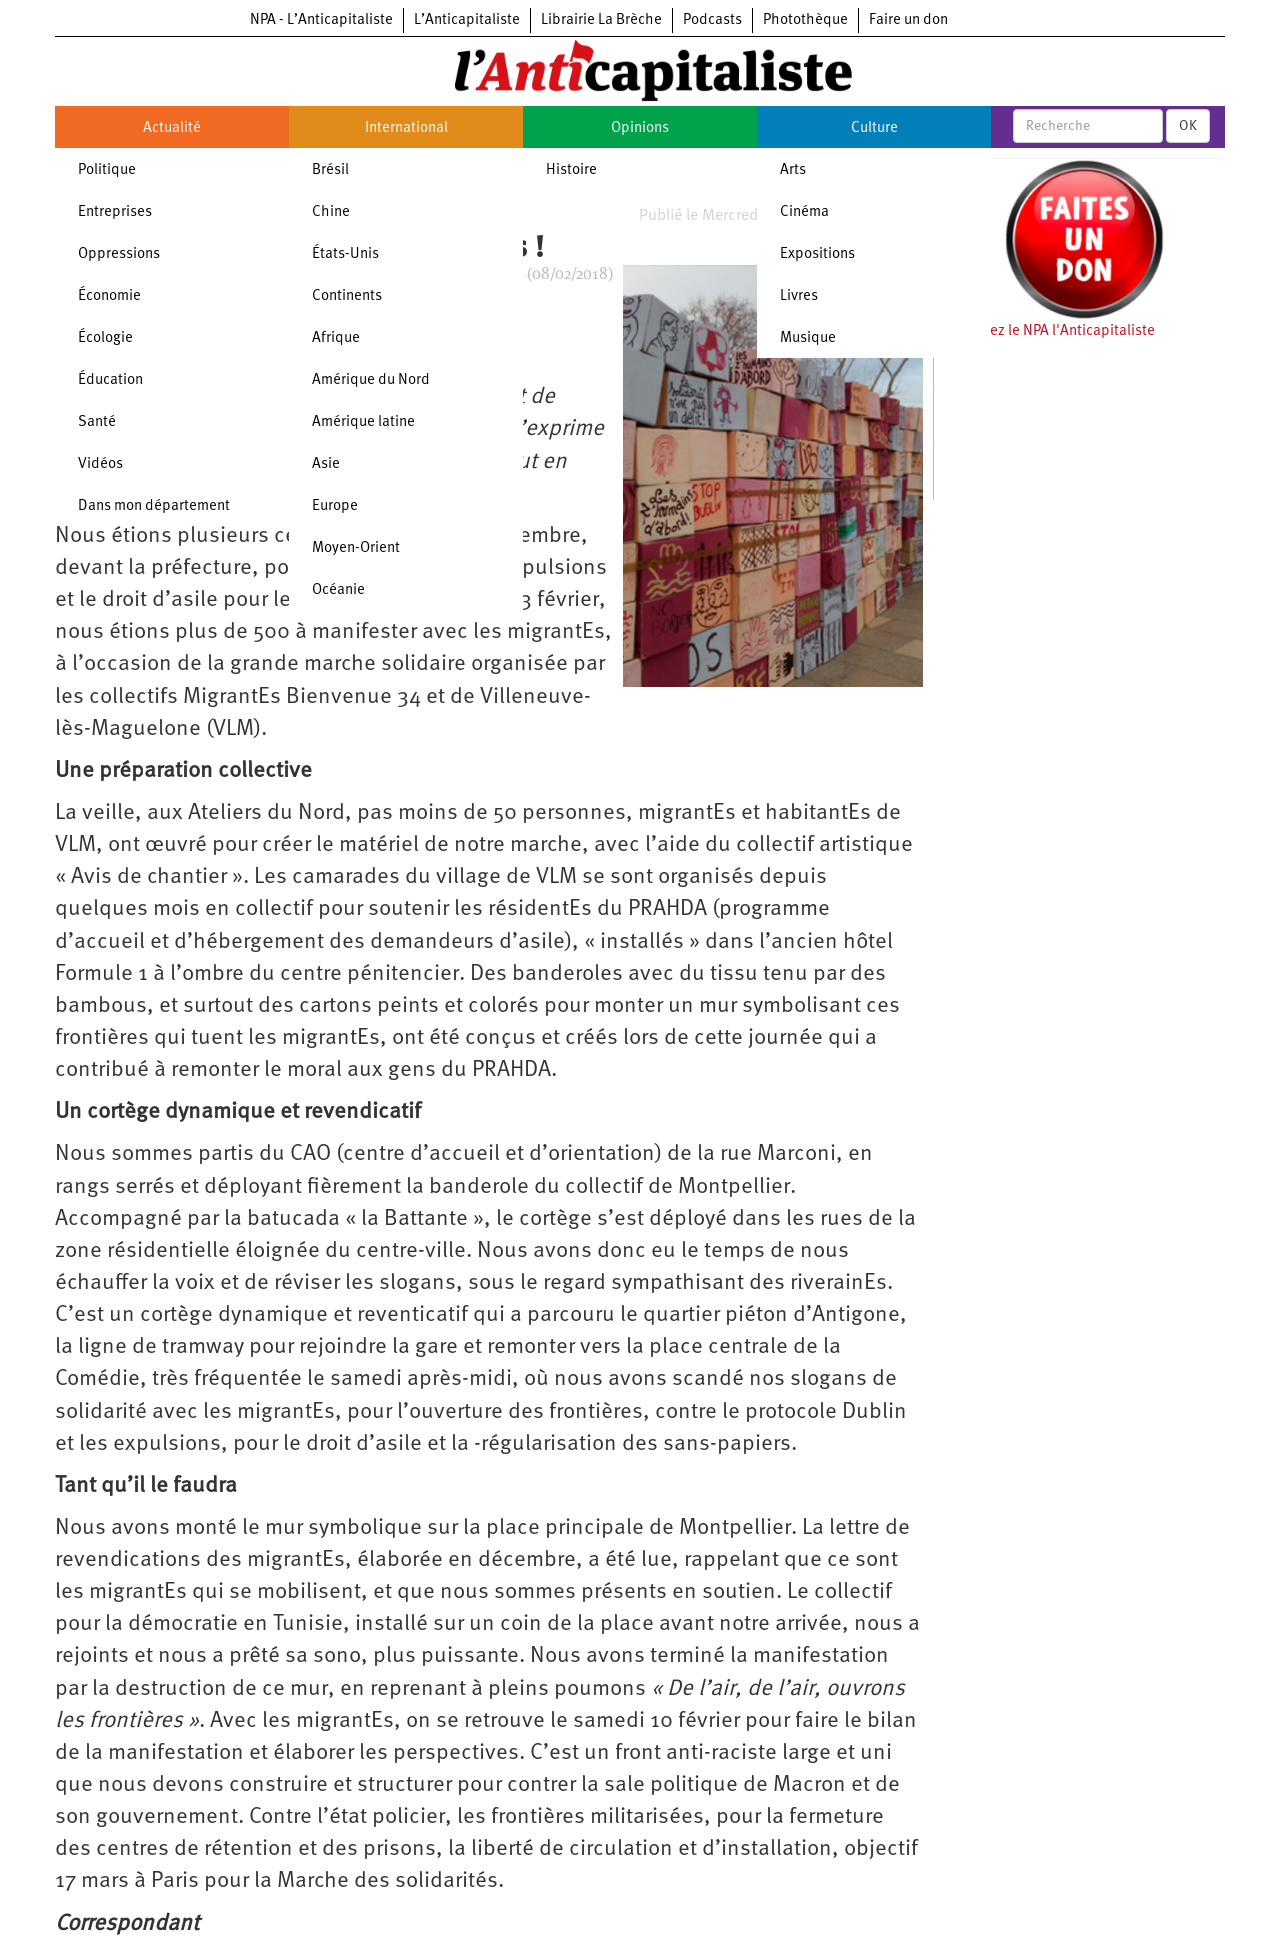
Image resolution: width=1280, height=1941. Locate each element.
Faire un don (908, 20)
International (406, 128)
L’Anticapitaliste (467, 20)
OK (1188, 126)
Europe (335, 506)
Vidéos (100, 464)
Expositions (817, 254)
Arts (793, 170)
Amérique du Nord (371, 380)
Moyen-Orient (356, 548)
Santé (97, 422)
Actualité (172, 128)
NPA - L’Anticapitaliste (321, 20)
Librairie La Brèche (601, 20)
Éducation (110, 380)
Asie (326, 464)
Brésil (330, 170)
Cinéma (804, 212)
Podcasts (712, 20)
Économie (109, 296)
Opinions (640, 128)
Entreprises (115, 212)
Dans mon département (154, 506)
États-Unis (345, 254)
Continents (347, 296)
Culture (874, 128)
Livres (799, 296)
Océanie (338, 590)
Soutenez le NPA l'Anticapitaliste (1049, 331)
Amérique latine (363, 422)
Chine (331, 212)
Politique (107, 170)
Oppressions (119, 254)
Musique (808, 338)
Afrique (336, 338)
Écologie (105, 338)
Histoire (571, 170)
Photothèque (805, 20)
